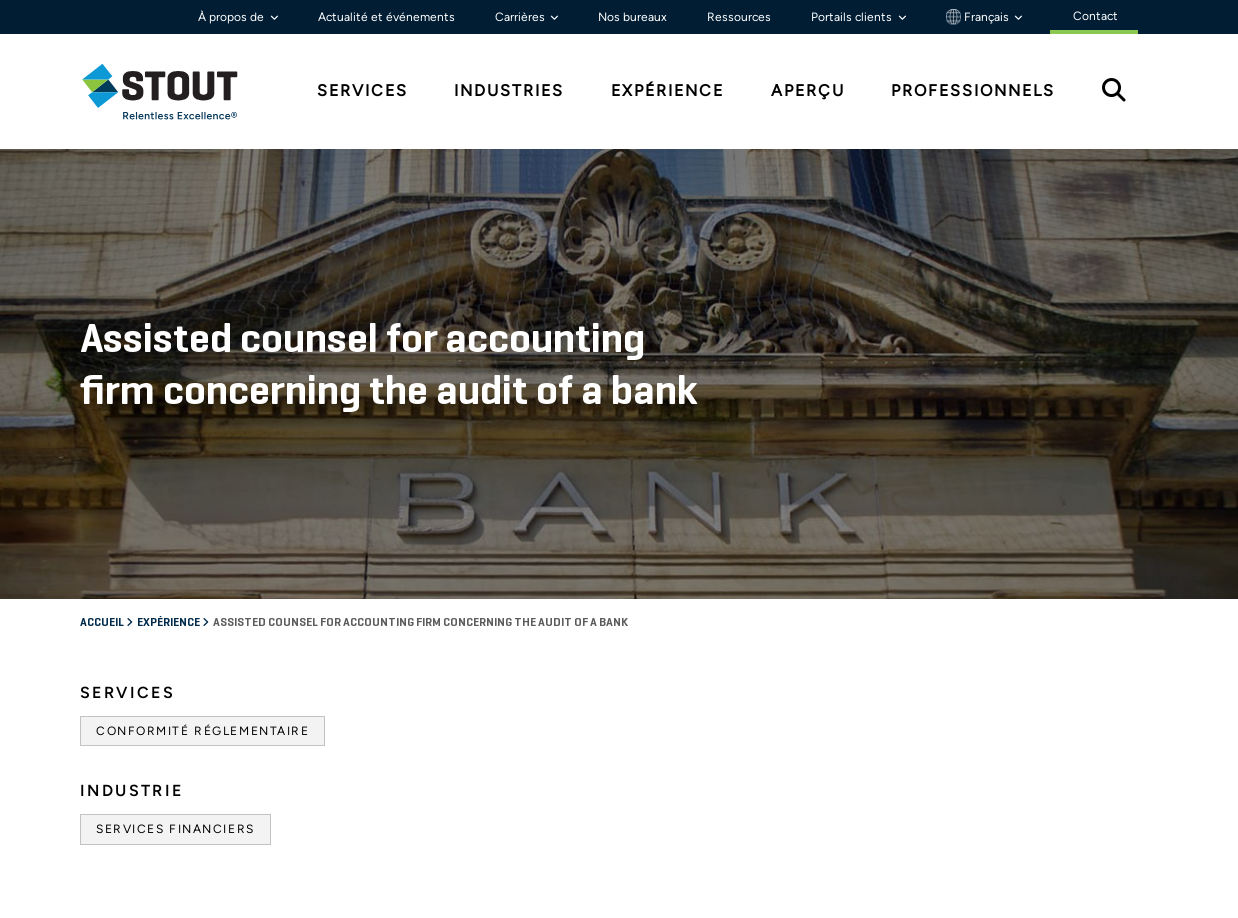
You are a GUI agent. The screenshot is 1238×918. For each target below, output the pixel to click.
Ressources (739, 17)
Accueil (103, 623)
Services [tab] (362, 90)
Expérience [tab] (667, 90)
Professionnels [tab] (973, 90)
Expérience (169, 623)
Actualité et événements (386, 17)
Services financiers (175, 829)
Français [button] (979, 17)
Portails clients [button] (853, 17)
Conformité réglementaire (202, 731)
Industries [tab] (509, 90)
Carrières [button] (521, 17)
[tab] (175, 91)
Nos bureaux (632, 17)
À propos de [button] (232, 17)
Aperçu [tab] (808, 90)
